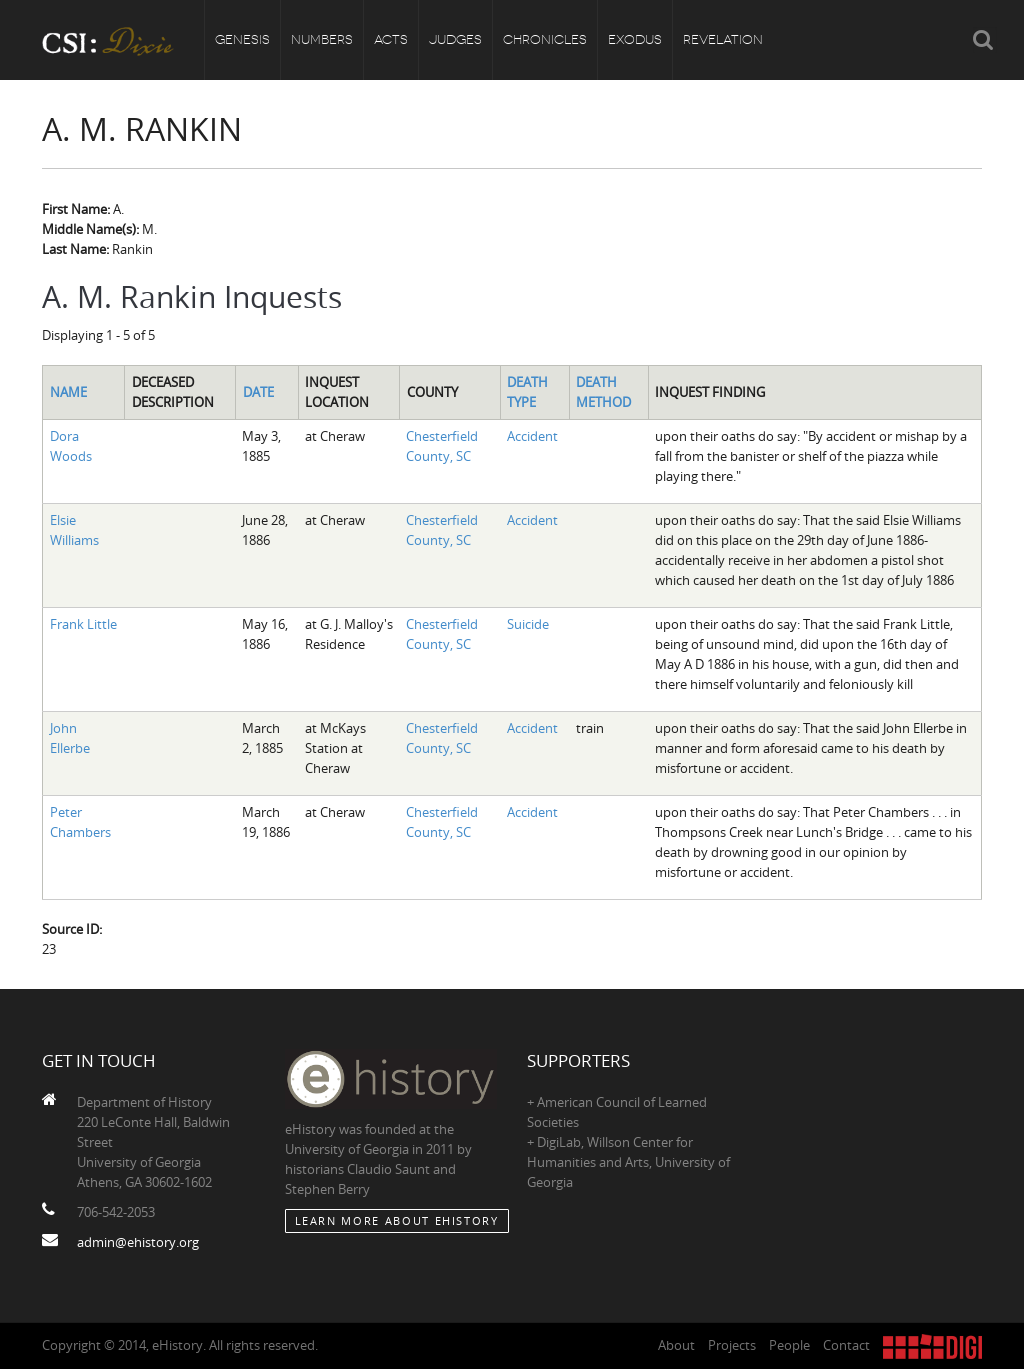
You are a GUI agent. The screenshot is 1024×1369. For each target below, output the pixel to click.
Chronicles (545, 39)
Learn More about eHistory (397, 1220)
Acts (391, 39)
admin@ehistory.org (138, 1242)
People (789, 1345)
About (676, 1345)
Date (258, 392)
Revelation (723, 39)
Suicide (528, 624)
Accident (532, 436)
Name (68, 392)
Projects (732, 1345)
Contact (846, 1345)
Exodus (635, 39)
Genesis (242, 39)
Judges (455, 39)
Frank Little (83, 624)
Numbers (322, 39)
